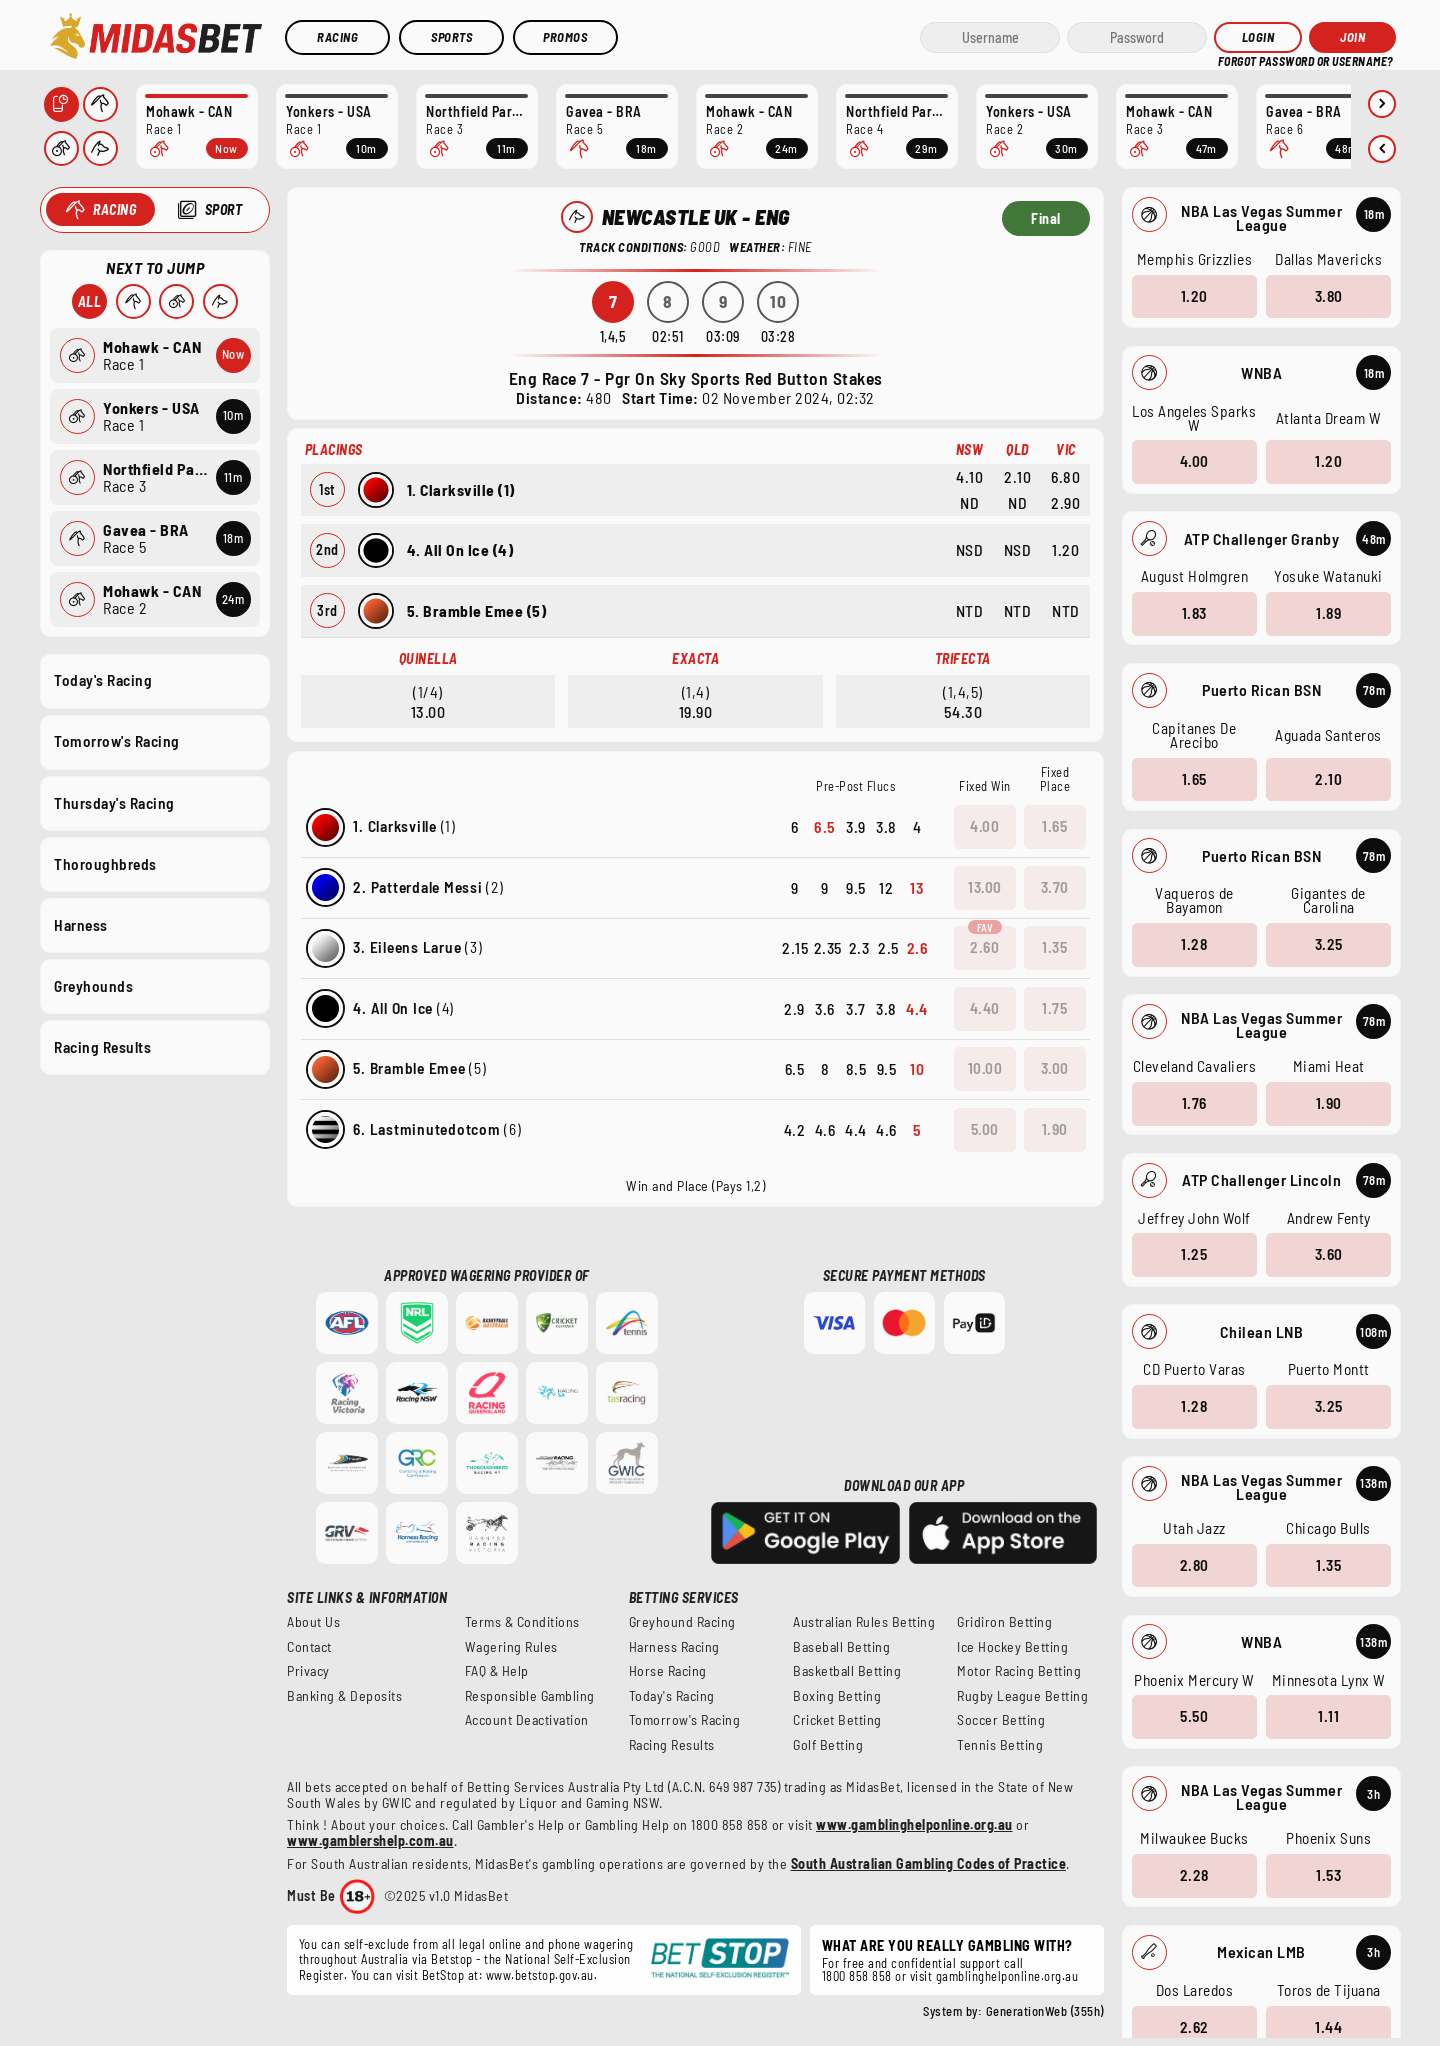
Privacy (308, 1671)
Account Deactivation (527, 1720)
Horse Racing (668, 1671)
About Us (313, 1622)
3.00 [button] (1055, 1068)
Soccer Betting (1001, 1720)
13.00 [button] (985, 887)
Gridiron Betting (1004, 1622)
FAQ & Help (497, 1671)
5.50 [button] (1194, 1716)
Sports (451, 37)
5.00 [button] (985, 1129)
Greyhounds (93, 985)
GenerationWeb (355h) (1045, 2011)
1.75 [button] (1054, 1008)
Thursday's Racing (114, 802)
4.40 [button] (985, 1008)
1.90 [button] (1328, 1103)
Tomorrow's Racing (117, 741)
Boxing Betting (837, 1696)
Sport (223, 209)
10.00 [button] (985, 1068)
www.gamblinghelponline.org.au (914, 1824)
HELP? (1231, 59)
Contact (309, 1647)
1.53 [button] (1328, 1875)
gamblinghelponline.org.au (1007, 1976)
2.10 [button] (1328, 778)
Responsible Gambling (530, 1696)
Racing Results (102, 1047)
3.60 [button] (1328, 1254)
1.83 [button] (1193, 613)
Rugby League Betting (1022, 1696)
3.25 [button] (1328, 944)
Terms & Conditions (522, 1622)
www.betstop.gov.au (540, 1975)
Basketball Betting (847, 1671)
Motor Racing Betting (1019, 1671)
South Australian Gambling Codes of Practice (929, 1863)
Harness (81, 924)
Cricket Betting (837, 1720)
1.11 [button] (1328, 1716)
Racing (337, 37)
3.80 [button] (1328, 295)
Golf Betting (828, 1745)
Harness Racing (674, 1647)
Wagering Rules (511, 1647)
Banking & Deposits (344, 1696)
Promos (565, 37)
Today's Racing (103, 680)
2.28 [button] (1193, 1875)
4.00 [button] (1193, 461)
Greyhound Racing (682, 1622)
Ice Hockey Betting (1012, 1647)
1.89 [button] (1328, 613)
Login (1258, 37)
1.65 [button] (1193, 778)
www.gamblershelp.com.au (370, 1840)
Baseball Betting (841, 1647)
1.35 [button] (1328, 1564)
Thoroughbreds (105, 863)
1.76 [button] (1193, 1103)
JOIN (1352, 37)
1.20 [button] (1193, 295)
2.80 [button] (1193, 1564)
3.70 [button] (1055, 887)
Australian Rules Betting (864, 1622)
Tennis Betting (1000, 1745)
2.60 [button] (984, 947)
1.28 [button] (1194, 944)
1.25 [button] (1194, 1254)
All (89, 301)
